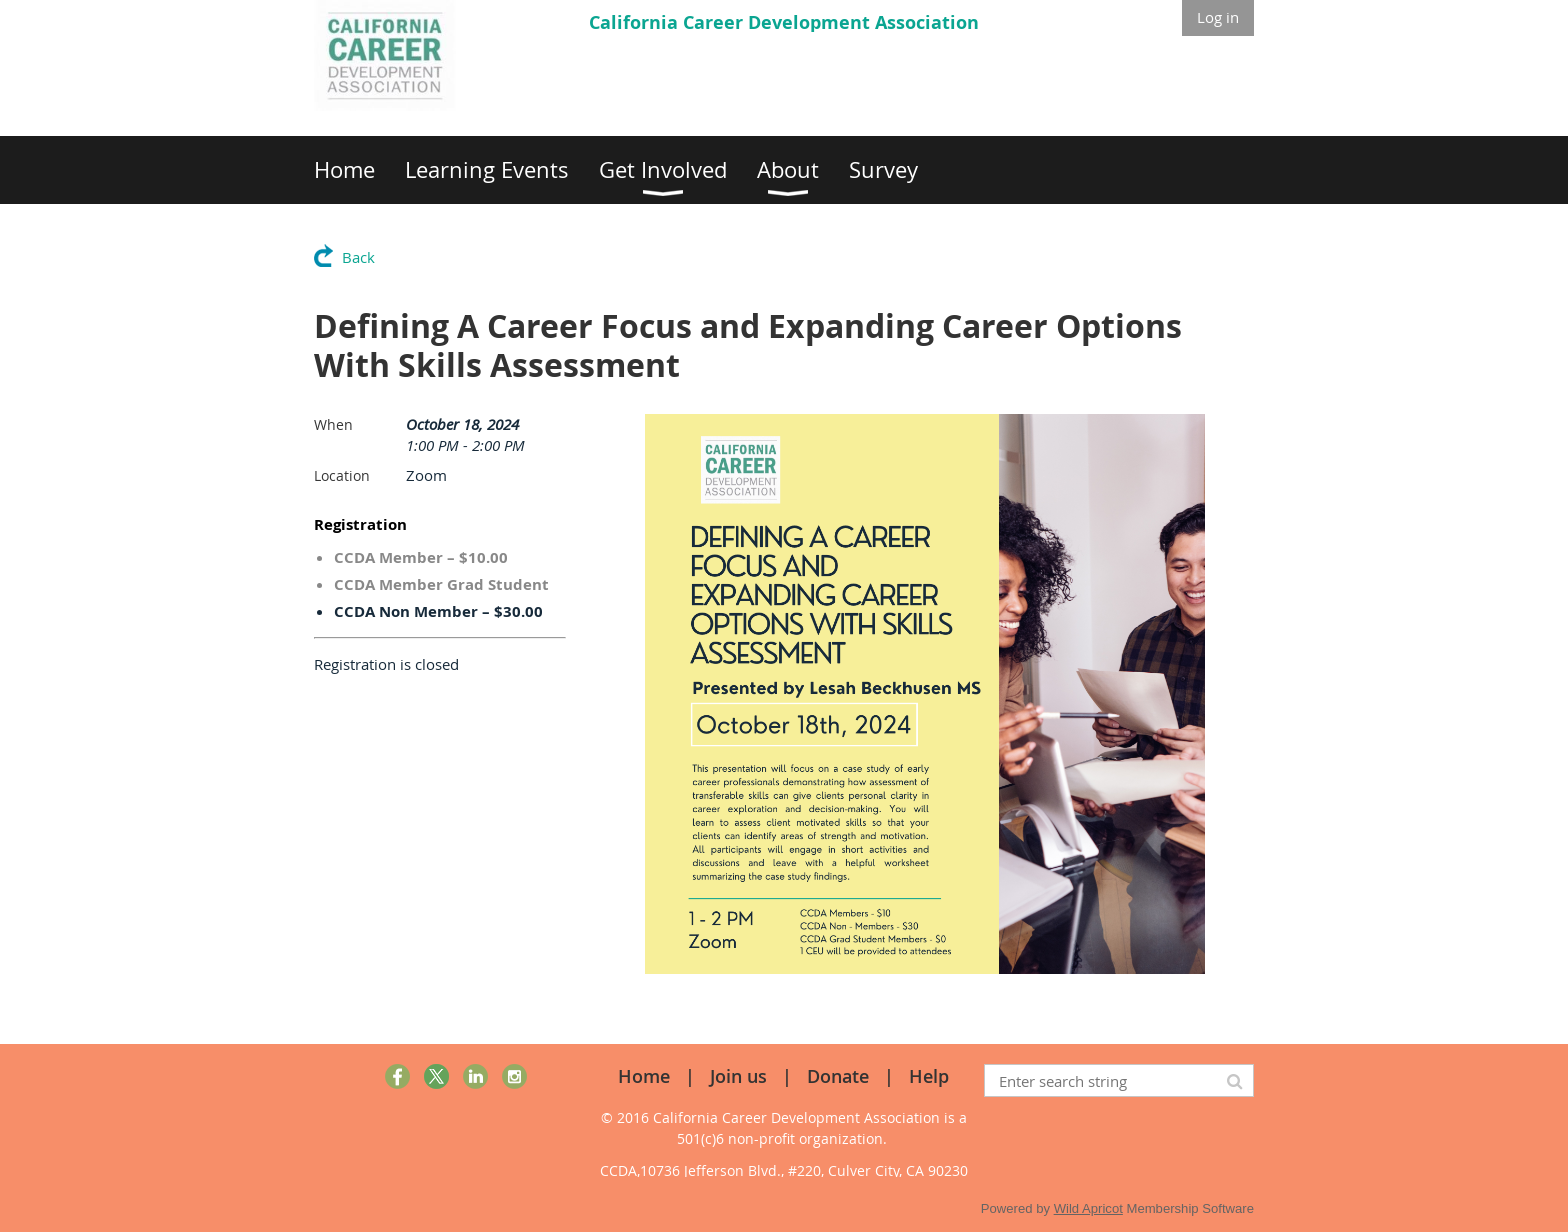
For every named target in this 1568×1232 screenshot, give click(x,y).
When (333, 424)
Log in (1218, 17)
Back (358, 257)
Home (644, 1076)
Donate (838, 1076)
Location (342, 475)
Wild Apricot (1088, 1208)
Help (929, 1076)
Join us (738, 1076)
